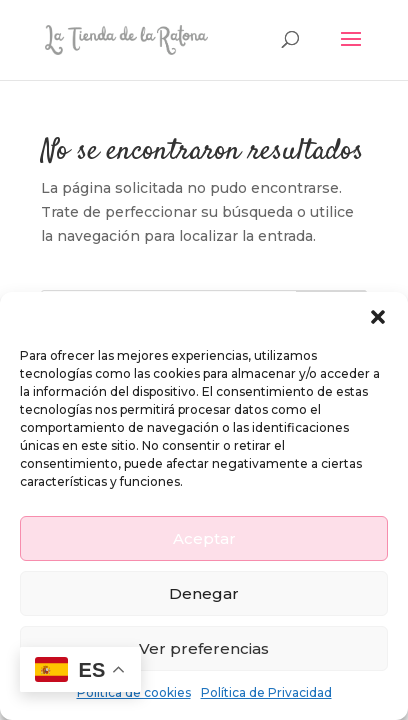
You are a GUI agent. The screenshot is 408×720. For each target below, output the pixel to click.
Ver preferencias (204, 648)
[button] (378, 317)
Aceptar (204, 538)
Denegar (204, 593)
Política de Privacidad (266, 692)
